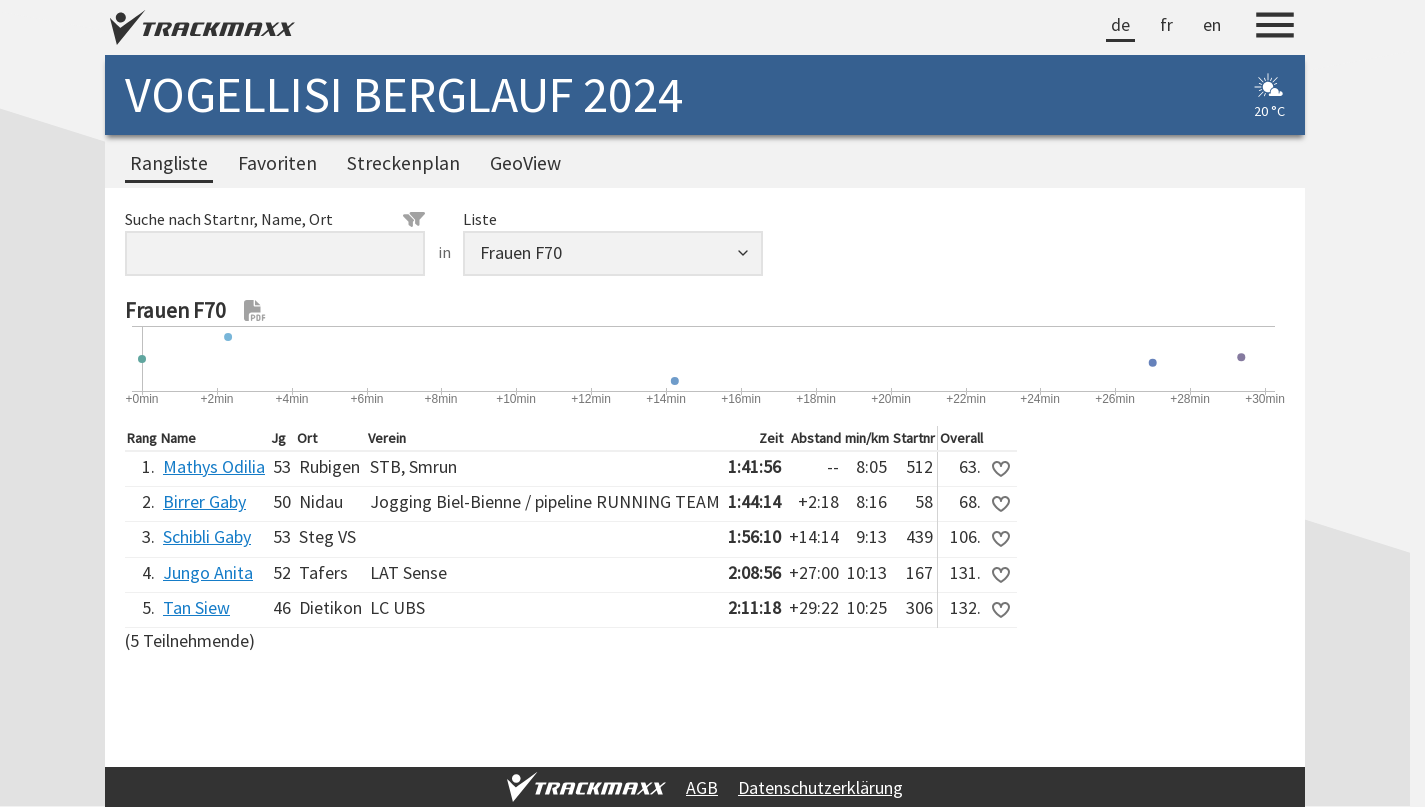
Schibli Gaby (207, 536)
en (1212, 24)
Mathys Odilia (214, 466)
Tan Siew (196, 607)
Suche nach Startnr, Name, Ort (275, 219)
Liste (480, 219)
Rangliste (169, 163)
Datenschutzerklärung (820, 787)
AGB (702, 787)
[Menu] (1275, 28)
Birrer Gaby (204, 501)
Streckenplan (403, 163)
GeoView (525, 163)
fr (1166, 24)
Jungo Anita (208, 572)
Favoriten (277, 163)
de (1120, 24)
